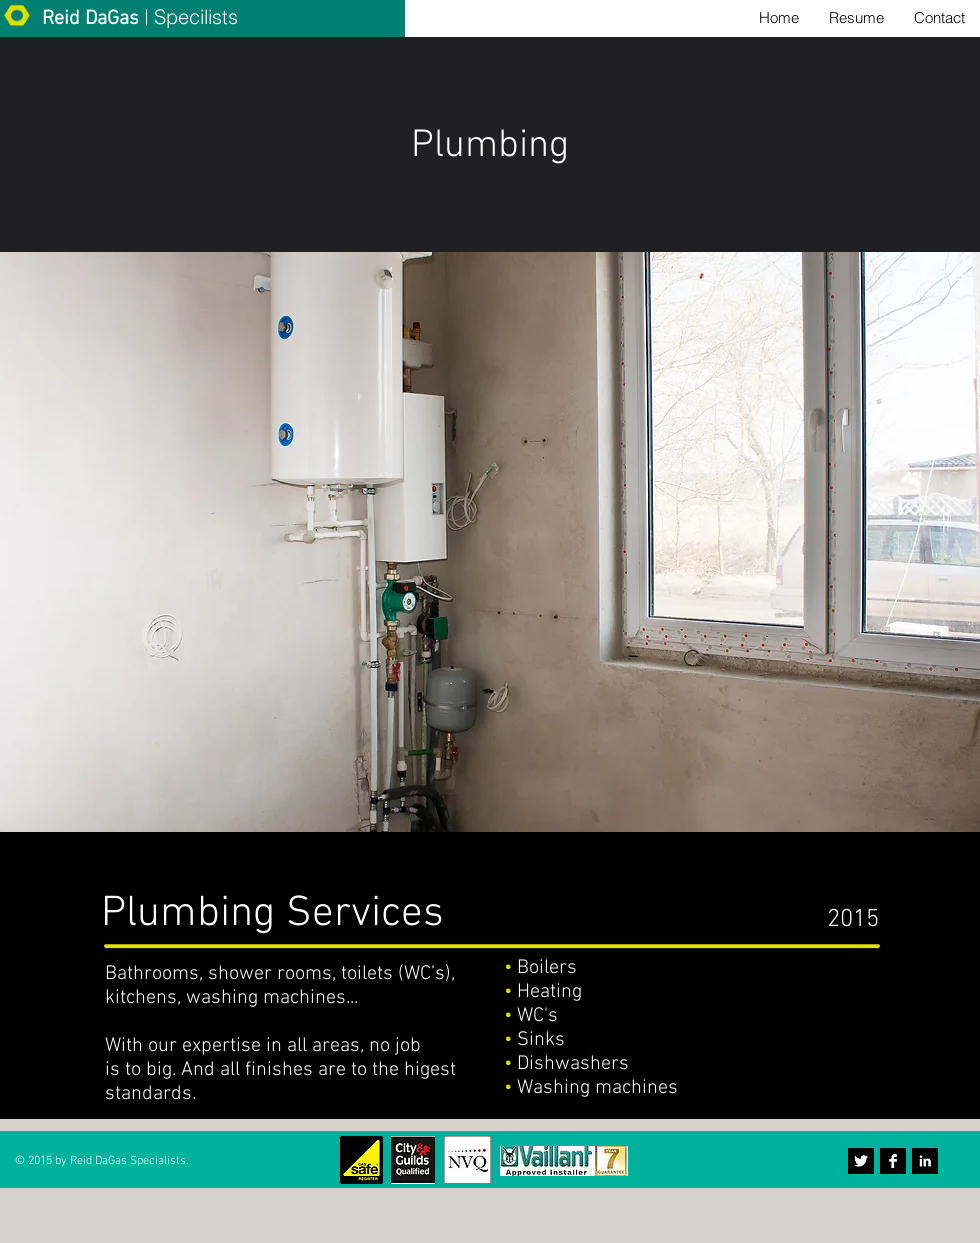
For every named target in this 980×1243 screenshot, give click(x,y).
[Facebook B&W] (893, 1161)
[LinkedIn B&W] (925, 1161)
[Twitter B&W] (861, 1161)
